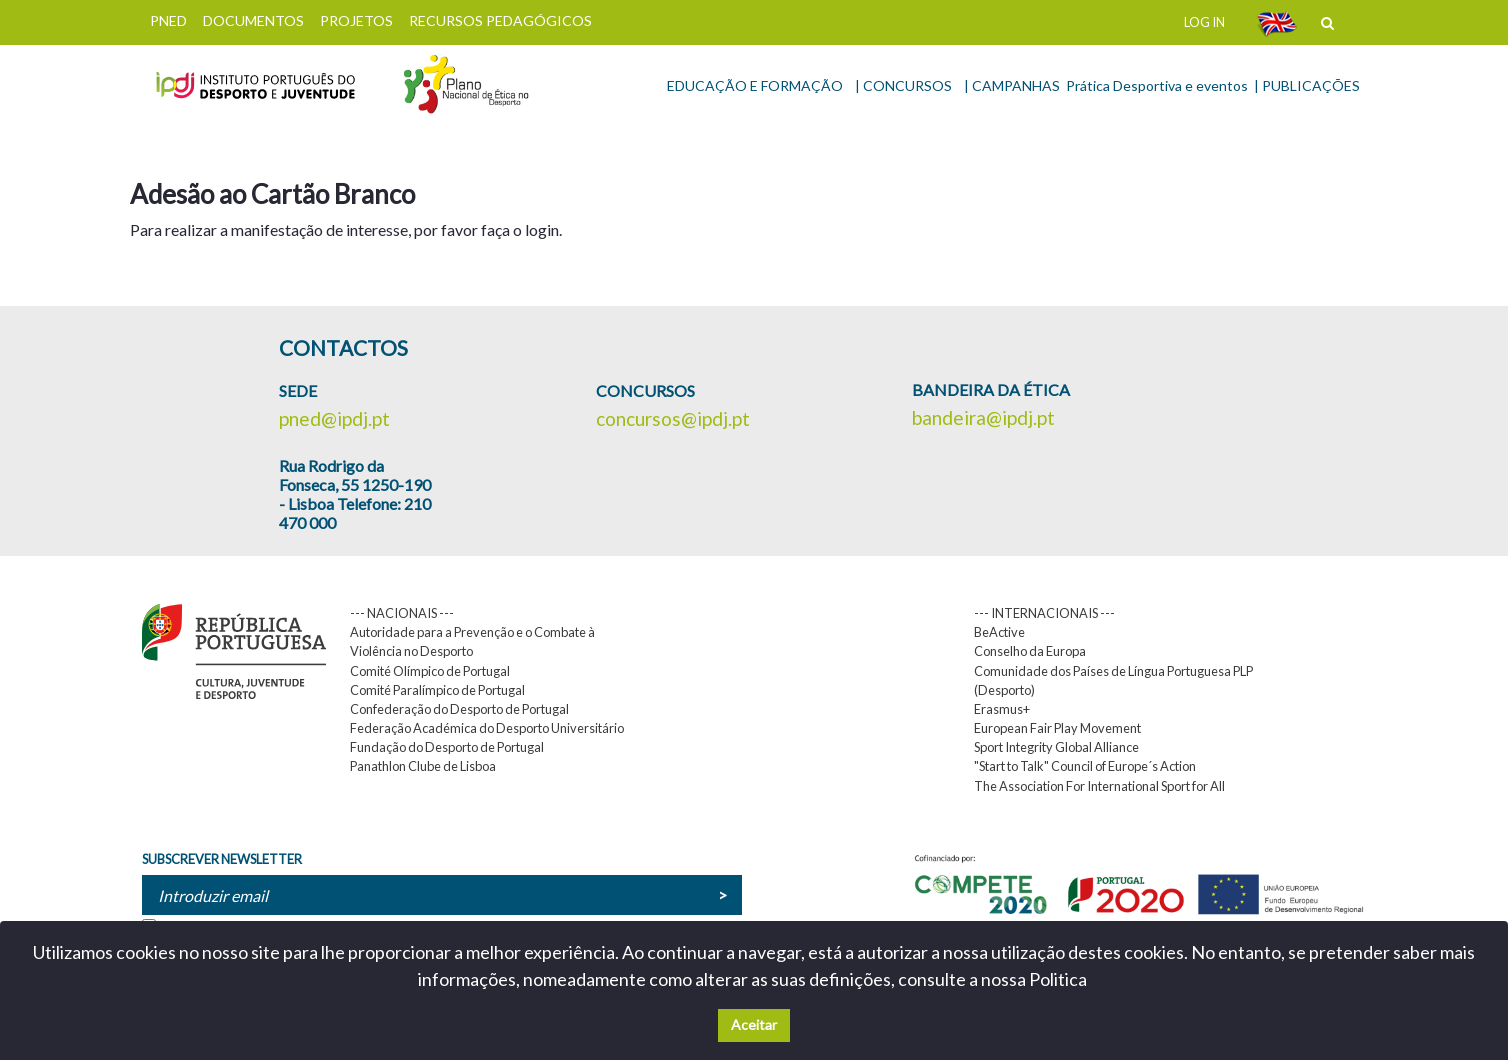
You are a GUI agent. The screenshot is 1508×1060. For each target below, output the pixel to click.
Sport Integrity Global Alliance (1056, 747)
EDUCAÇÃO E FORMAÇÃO (755, 85)
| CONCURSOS (903, 85)
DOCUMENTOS (253, 20)
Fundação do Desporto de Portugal (447, 747)
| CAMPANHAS (1012, 85)
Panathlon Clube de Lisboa (423, 766)
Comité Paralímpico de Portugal (437, 690)
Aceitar (754, 1024)
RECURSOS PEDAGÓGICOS (500, 20)
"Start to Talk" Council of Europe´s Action (1085, 766)
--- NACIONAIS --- (402, 613)
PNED (168, 20)
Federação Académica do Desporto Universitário (487, 728)
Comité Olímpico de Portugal (430, 671)
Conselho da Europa (1030, 651)
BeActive (999, 632)
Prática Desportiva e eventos (1157, 85)
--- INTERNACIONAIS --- (1044, 613)
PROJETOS (356, 20)
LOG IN (1204, 22)
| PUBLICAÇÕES (1307, 85)
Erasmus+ (1002, 709)
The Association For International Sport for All (1099, 786)
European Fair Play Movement (1057, 728)
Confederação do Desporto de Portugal (459, 709)
